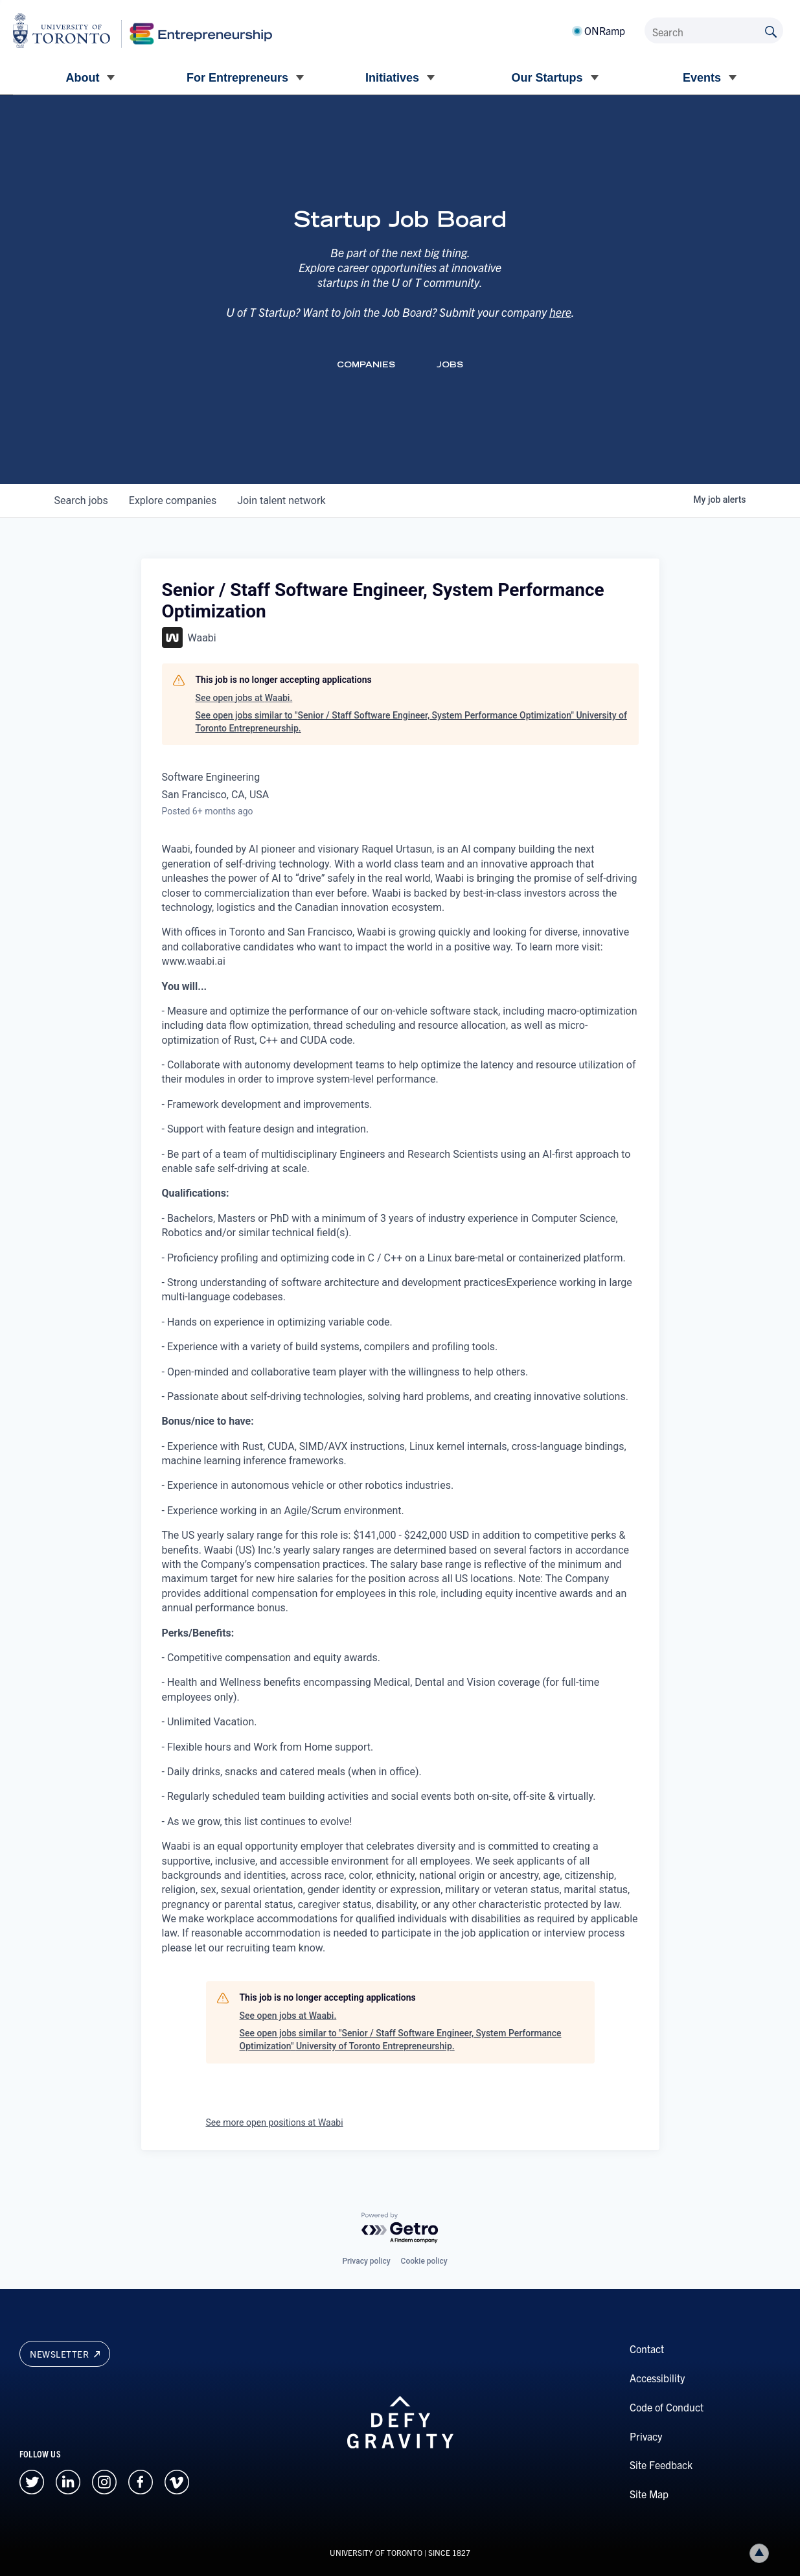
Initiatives (392, 77)
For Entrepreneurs (237, 77)
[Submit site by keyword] (771, 30)
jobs (81, 500)
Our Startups (546, 77)
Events (702, 77)
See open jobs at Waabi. (244, 698)
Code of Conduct (666, 2406)
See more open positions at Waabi (274, 2122)
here (560, 312)
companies (172, 500)
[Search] (714, 30)
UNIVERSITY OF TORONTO (376, 2552)
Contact (647, 2348)
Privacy (646, 2436)
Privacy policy (366, 2261)
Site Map (649, 2493)
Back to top (762, 2553)
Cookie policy (424, 2261)
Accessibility (657, 2377)
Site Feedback (661, 2464)
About (83, 77)
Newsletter (65, 2354)
